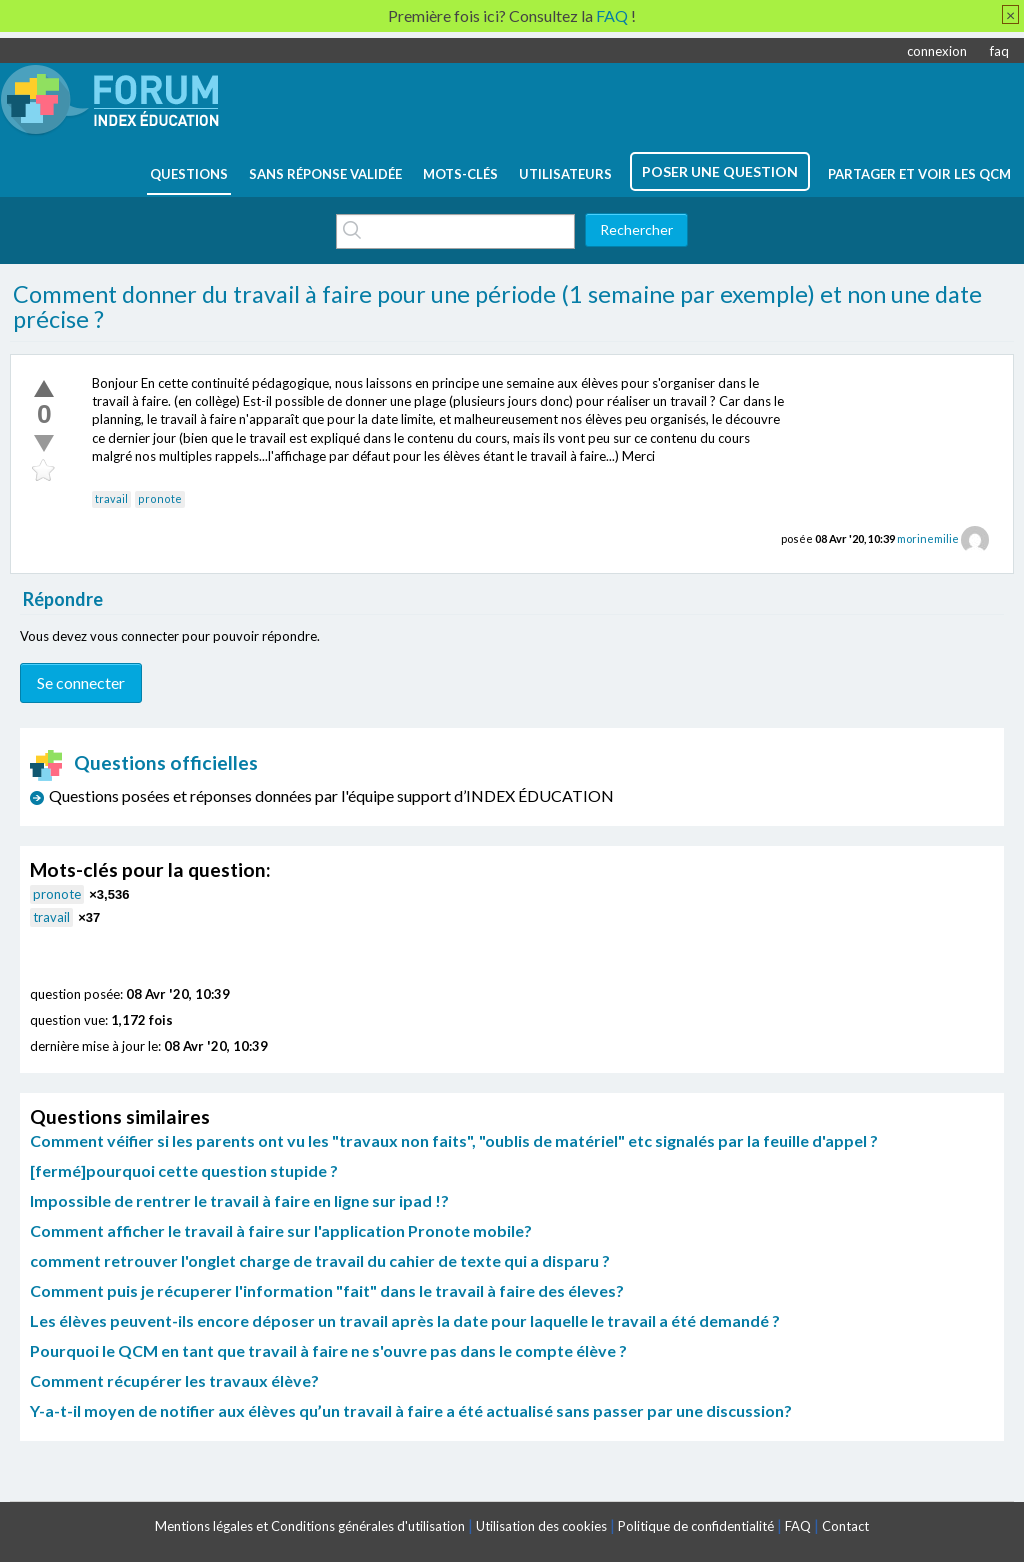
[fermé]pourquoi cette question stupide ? (184, 1170)
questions (189, 174)
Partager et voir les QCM (919, 174)
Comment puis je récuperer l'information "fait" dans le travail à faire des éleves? (327, 1290)
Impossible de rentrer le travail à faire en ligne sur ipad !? (239, 1200)
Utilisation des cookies (541, 1526)
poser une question (720, 171)
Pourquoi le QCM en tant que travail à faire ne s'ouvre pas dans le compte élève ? (328, 1350)
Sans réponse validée (325, 174)
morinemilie (928, 538)
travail (111, 498)
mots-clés (460, 174)
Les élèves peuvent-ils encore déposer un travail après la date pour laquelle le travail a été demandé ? (405, 1320)
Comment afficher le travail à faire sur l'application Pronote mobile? (281, 1230)
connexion (937, 51)
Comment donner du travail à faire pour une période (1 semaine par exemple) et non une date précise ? (497, 307)
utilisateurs (565, 174)
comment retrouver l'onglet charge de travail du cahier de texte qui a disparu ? (320, 1260)
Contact (845, 1526)
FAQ (798, 1526)
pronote (160, 498)
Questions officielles (144, 762)
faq (999, 51)
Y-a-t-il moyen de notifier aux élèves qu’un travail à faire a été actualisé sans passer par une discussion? (411, 1410)
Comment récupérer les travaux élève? (174, 1380)
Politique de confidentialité (696, 1526)
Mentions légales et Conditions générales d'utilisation (310, 1526)
